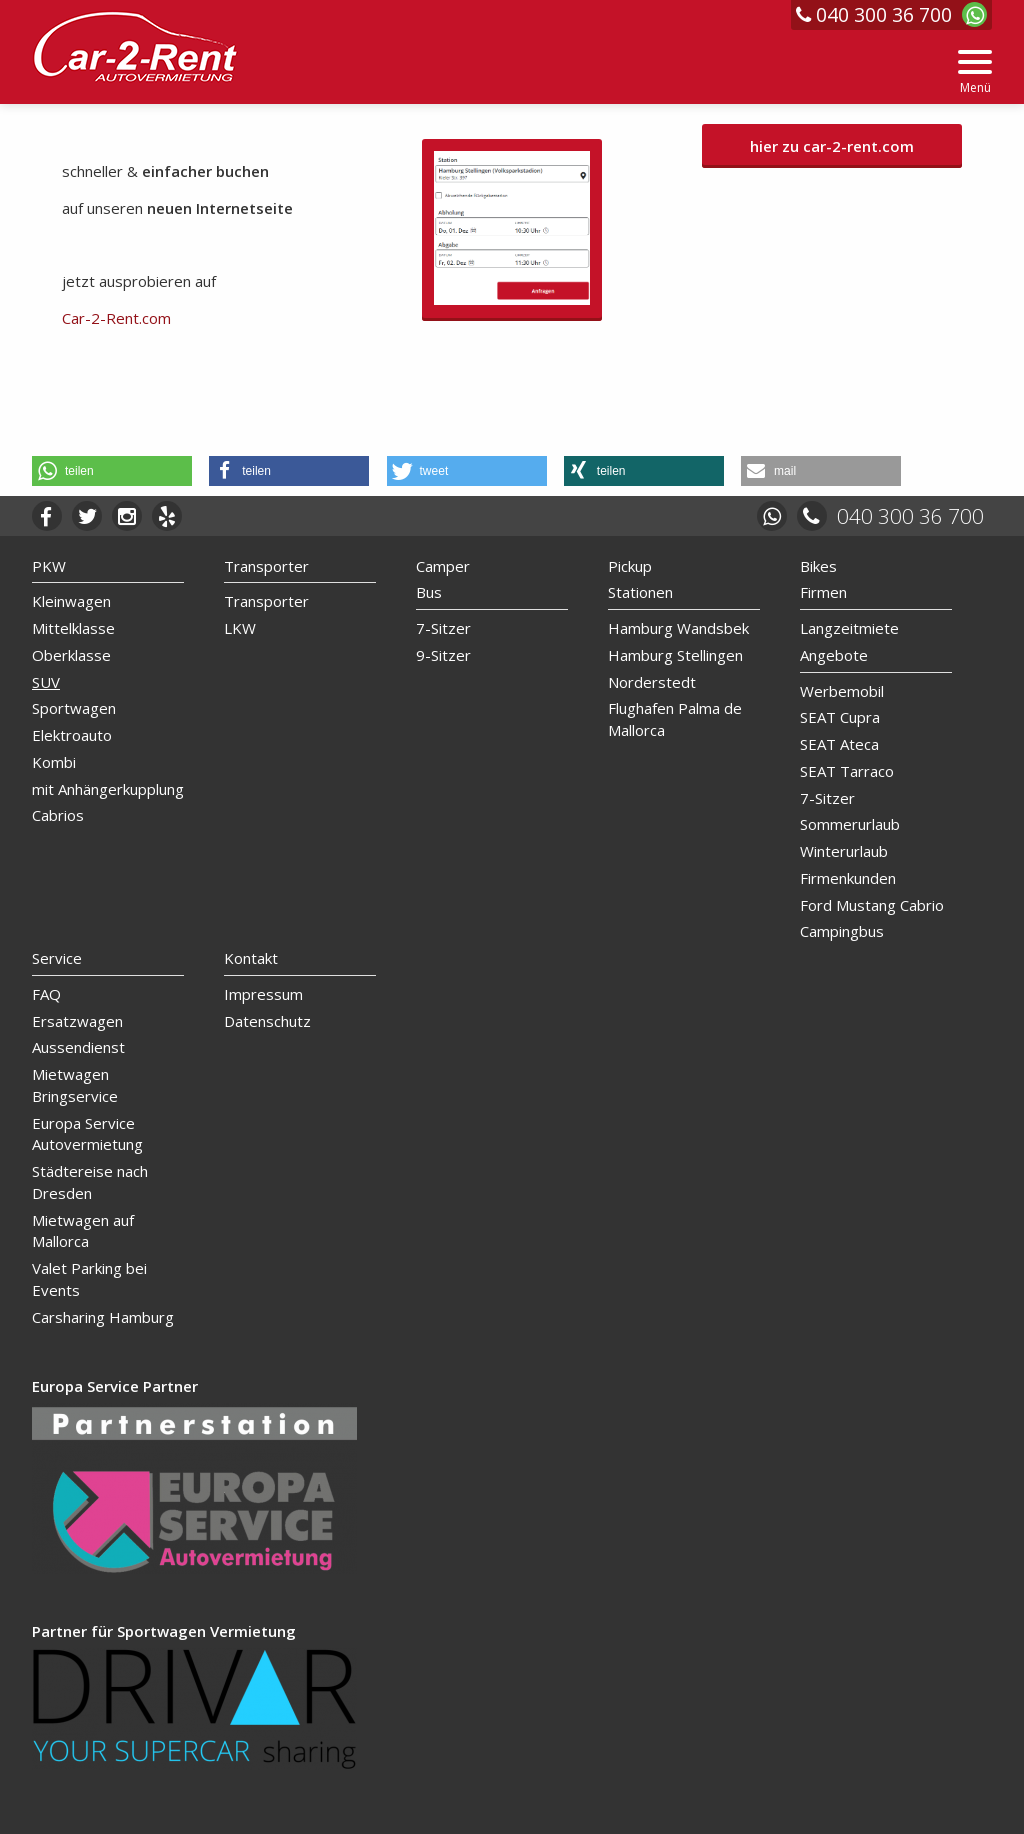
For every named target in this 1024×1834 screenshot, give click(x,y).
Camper (443, 566)
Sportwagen (74, 708)
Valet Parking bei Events (89, 1279)
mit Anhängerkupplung (108, 789)
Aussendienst (78, 1047)
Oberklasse (71, 655)
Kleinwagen (71, 601)
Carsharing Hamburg (103, 1317)
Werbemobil (842, 691)
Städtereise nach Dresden (90, 1182)
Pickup (630, 566)
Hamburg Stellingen (675, 655)
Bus (429, 592)
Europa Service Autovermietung (87, 1134)
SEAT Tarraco (847, 771)
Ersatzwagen (77, 1021)
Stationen (640, 592)
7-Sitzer (443, 628)
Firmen (823, 592)
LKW (240, 628)
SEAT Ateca (839, 744)
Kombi (54, 762)
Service (57, 958)
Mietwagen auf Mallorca (83, 1231)
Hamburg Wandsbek (678, 628)
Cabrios (58, 815)
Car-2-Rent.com (116, 318)
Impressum (263, 994)
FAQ (46, 994)
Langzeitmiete (849, 628)
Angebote (834, 655)
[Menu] (975, 73)
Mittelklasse (73, 628)
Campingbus (842, 931)
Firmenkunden (848, 878)
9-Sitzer (443, 655)
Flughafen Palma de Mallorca (675, 719)
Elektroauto (72, 735)
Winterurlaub (844, 851)
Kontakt (251, 958)
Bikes (818, 566)
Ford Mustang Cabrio (872, 905)
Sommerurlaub (850, 824)
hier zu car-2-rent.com (832, 146)
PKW (49, 566)
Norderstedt (652, 682)
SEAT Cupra (840, 717)
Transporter (266, 566)
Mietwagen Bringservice (75, 1085)
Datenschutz (267, 1021)
